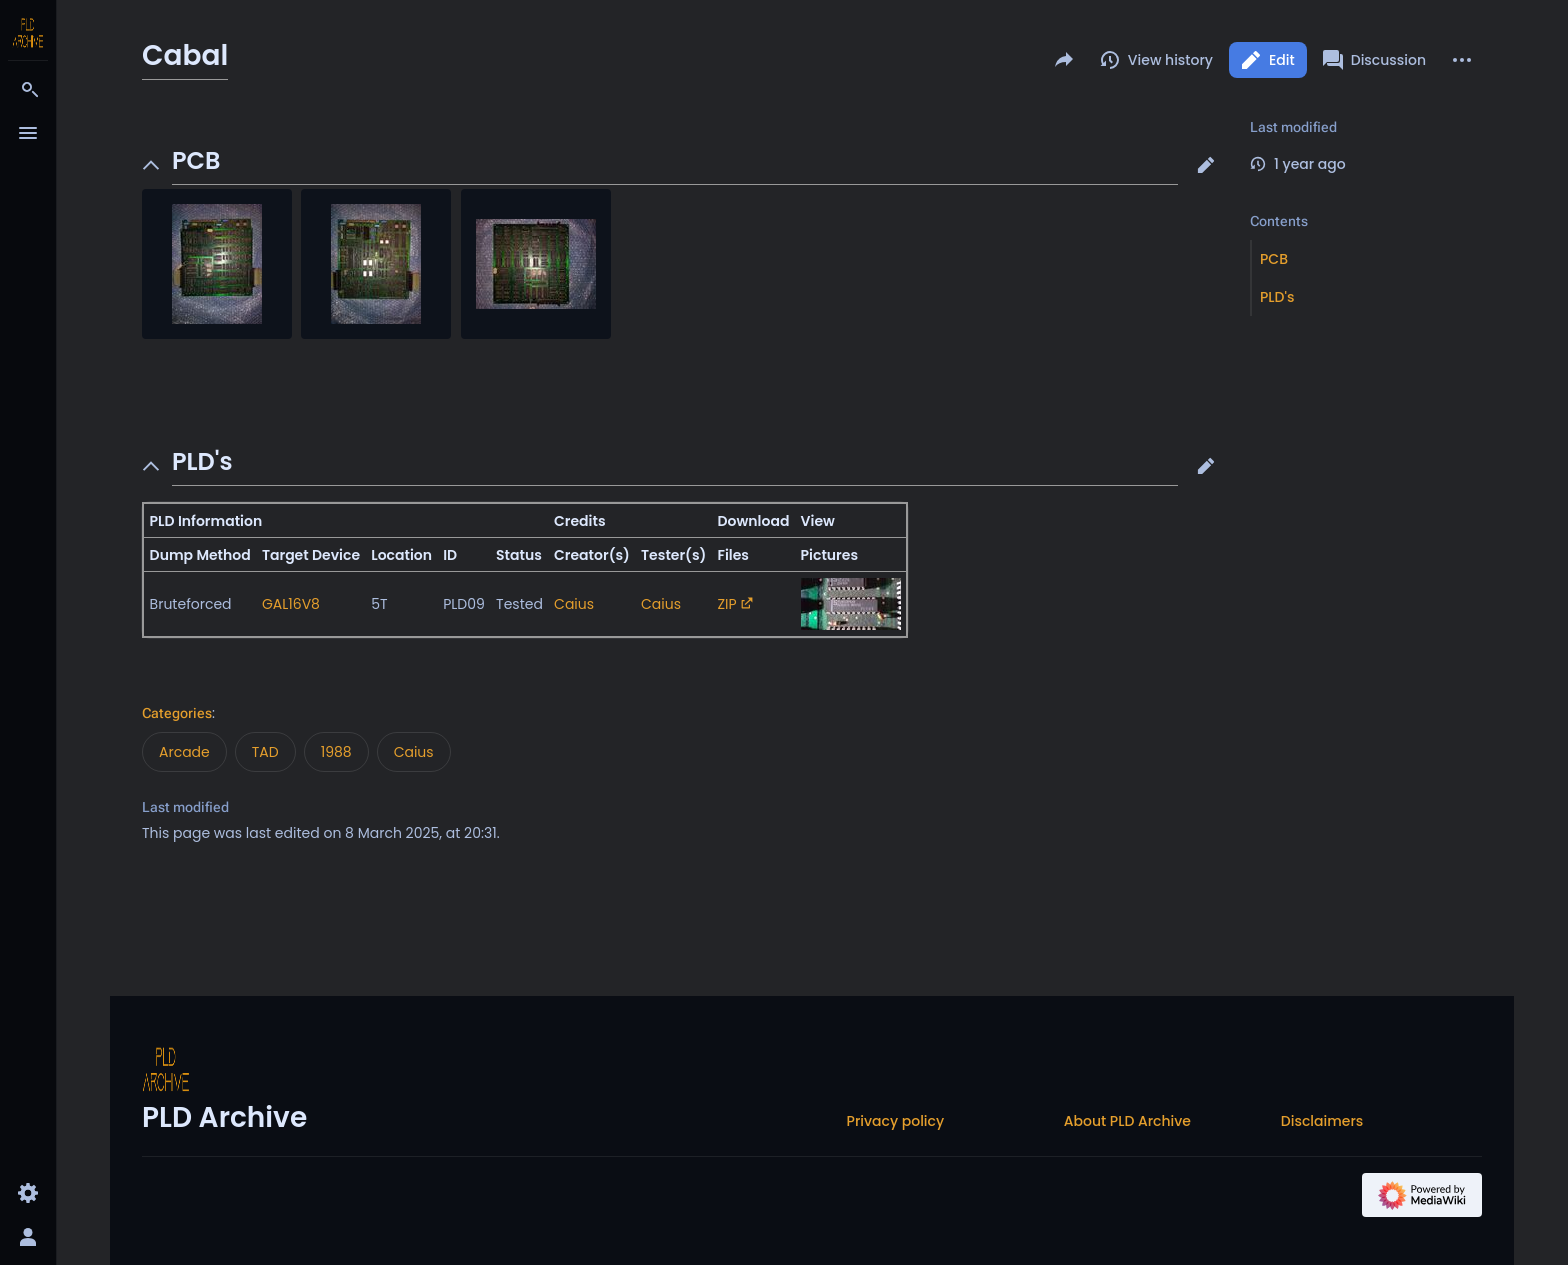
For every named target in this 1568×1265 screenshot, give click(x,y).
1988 (336, 752)
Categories (177, 713)
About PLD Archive (1127, 1121)
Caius (574, 604)
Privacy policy (896, 1121)
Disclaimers (1322, 1121)
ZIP (727, 604)
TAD (265, 752)
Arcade (184, 752)
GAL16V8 (291, 604)
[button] (1206, 165)
